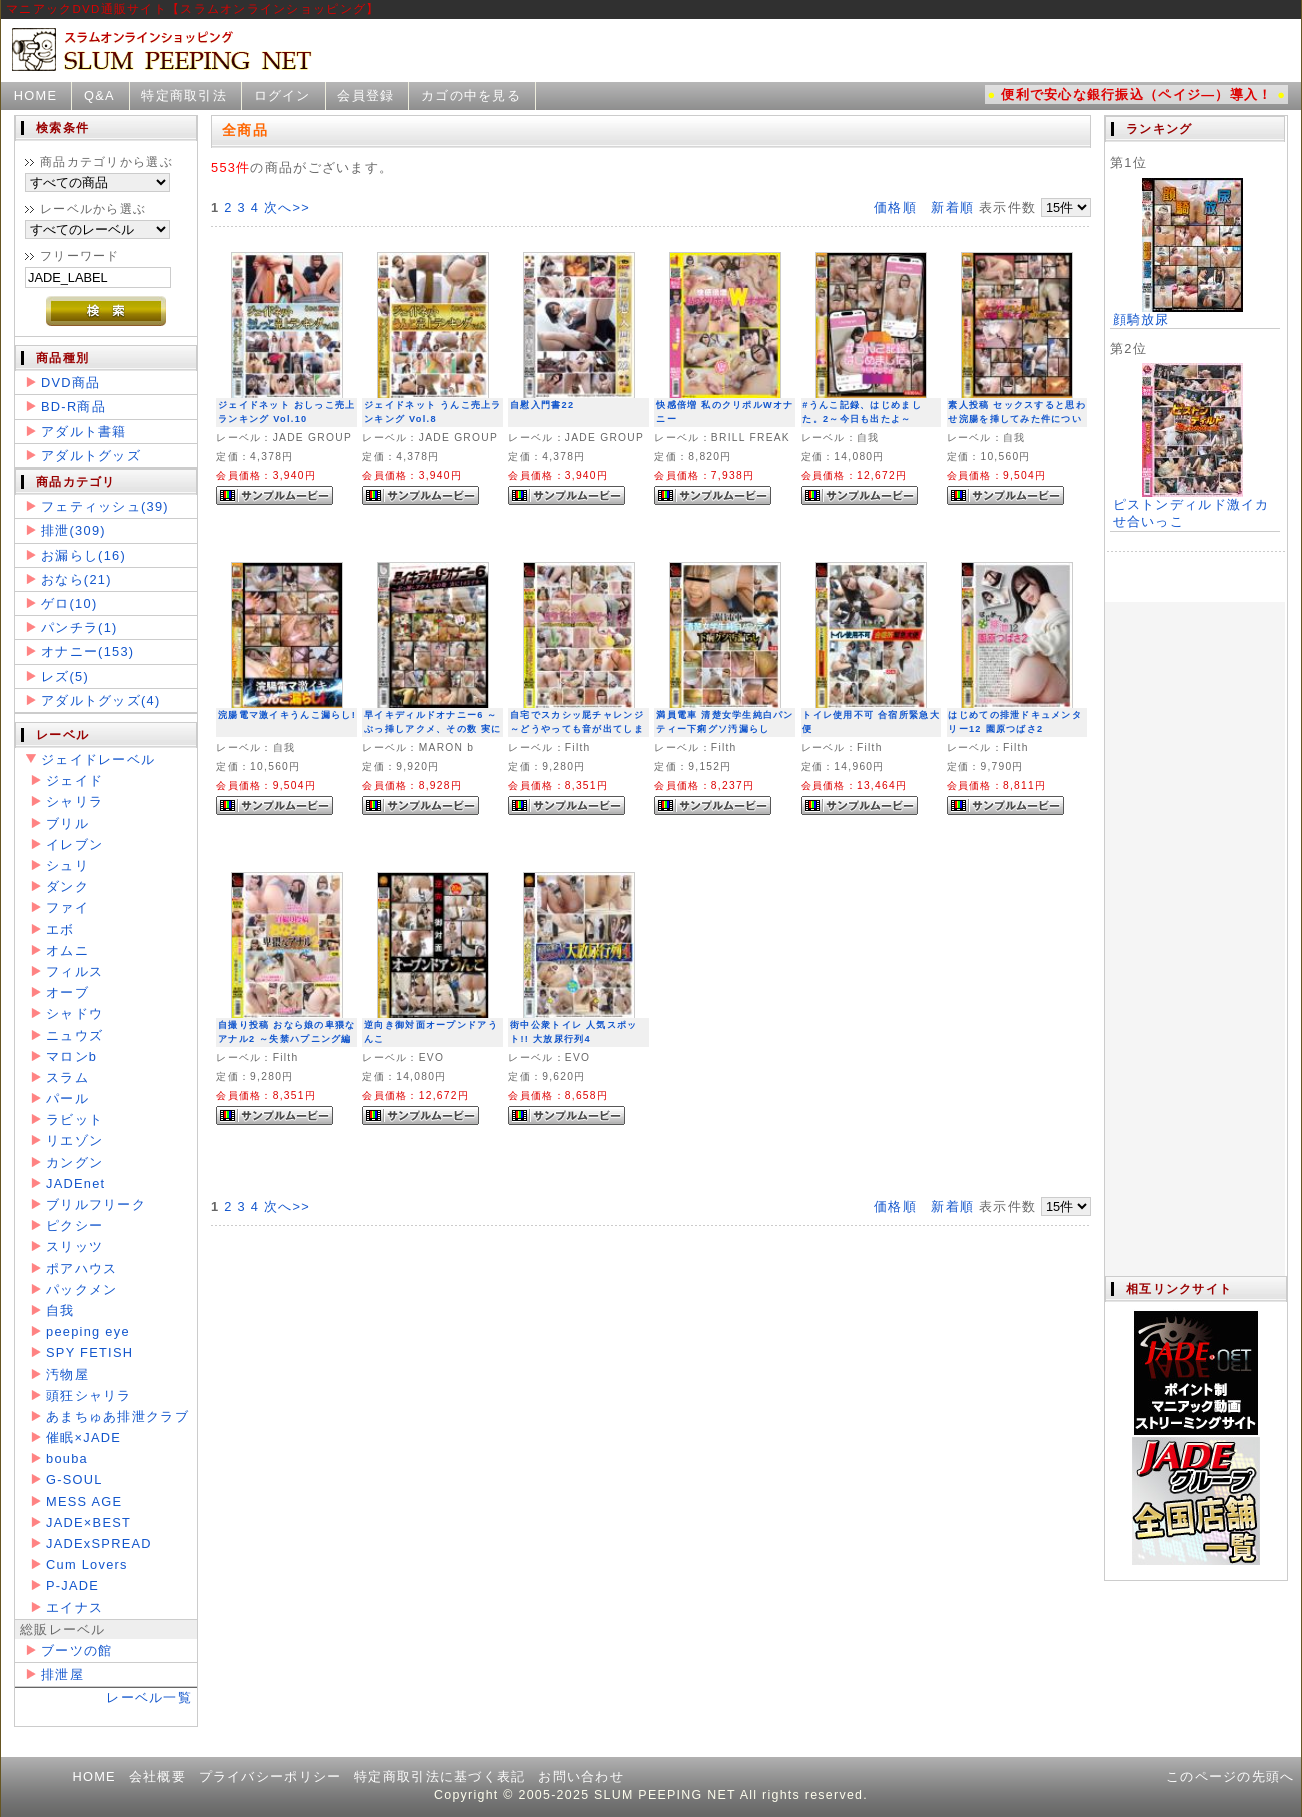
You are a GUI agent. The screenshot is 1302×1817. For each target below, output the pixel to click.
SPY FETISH (89, 1352)
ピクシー (74, 1225)
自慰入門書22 (542, 405)
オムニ (67, 950)
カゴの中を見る (471, 95)
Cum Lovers (87, 1564)
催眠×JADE (83, 1437)
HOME (36, 95)
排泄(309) (73, 530)
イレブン (74, 844)
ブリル (67, 823)
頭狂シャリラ (89, 1395)
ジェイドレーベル (98, 759)
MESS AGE (84, 1501)
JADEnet (75, 1183)
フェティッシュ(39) (105, 506)
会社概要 (157, 1776)
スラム (67, 1077)
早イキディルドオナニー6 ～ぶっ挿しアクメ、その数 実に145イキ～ (432, 729)
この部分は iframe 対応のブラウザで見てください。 (1195, 696)
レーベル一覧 (149, 1697)
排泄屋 (62, 1674)
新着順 (952, 207)
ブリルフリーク (96, 1204)
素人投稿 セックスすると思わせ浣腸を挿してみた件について (1016, 419)
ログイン (282, 95)
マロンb (71, 1056)
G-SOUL (74, 1479)
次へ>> (287, 207)
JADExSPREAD (99, 1543)
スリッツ (74, 1246)
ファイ (67, 907)
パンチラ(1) (79, 627)
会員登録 (365, 95)
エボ (60, 929)
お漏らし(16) (83, 555)
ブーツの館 (76, 1650)
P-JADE (72, 1585)
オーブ (67, 992)
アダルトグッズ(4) (100, 700)
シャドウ (74, 1013)
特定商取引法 (184, 95)
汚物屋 (67, 1374)
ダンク (67, 886)
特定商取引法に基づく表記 (439, 1776)
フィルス (74, 971)
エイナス (74, 1607)
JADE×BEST (88, 1522)
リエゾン (74, 1140)
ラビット (74, 1119)
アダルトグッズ (91, 455)
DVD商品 (70, 382)
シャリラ (74, 801)
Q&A (99, 95)
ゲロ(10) (69, 603)
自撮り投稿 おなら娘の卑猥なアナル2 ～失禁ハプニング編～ (286, 1039)
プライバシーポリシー (270, 1776)
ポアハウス (81, 1268)
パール (67, 1098)
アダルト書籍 (84, 431)
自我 (60, 1310)
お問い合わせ (581, 1776)
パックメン (81, 1289)
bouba (67, 1458)
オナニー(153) (87, 651)
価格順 (895, 207)
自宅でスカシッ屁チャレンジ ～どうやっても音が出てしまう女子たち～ (577, 729)
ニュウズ (74, 1035)
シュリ (67, 865)
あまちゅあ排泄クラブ (117, 1416)
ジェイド (74, 780)
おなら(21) (76, 579)
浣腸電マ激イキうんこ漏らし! (287, 715)
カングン (74, 1162)
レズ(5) (65, 676)
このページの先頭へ (1230, 1776)
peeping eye (88, 1331)
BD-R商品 (73, 406)
